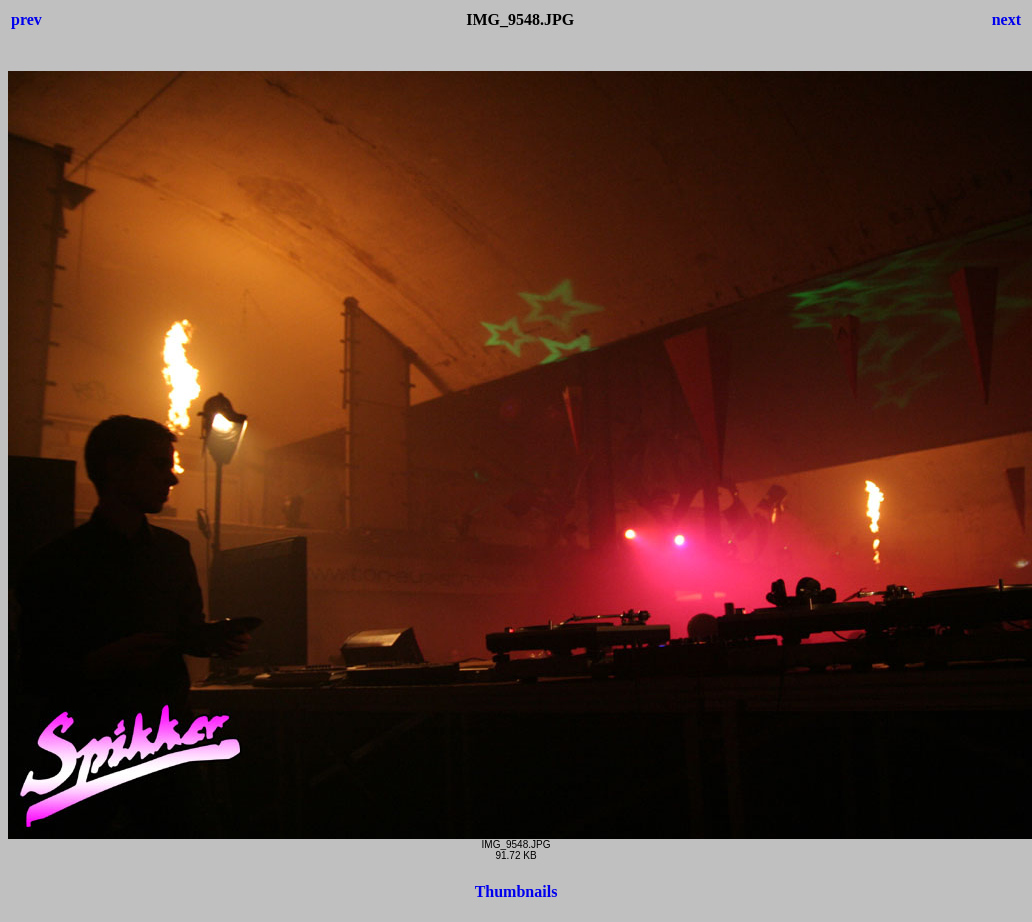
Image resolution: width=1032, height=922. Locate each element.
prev (26, 19)
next (1006, 19)
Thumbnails (516, 891)
